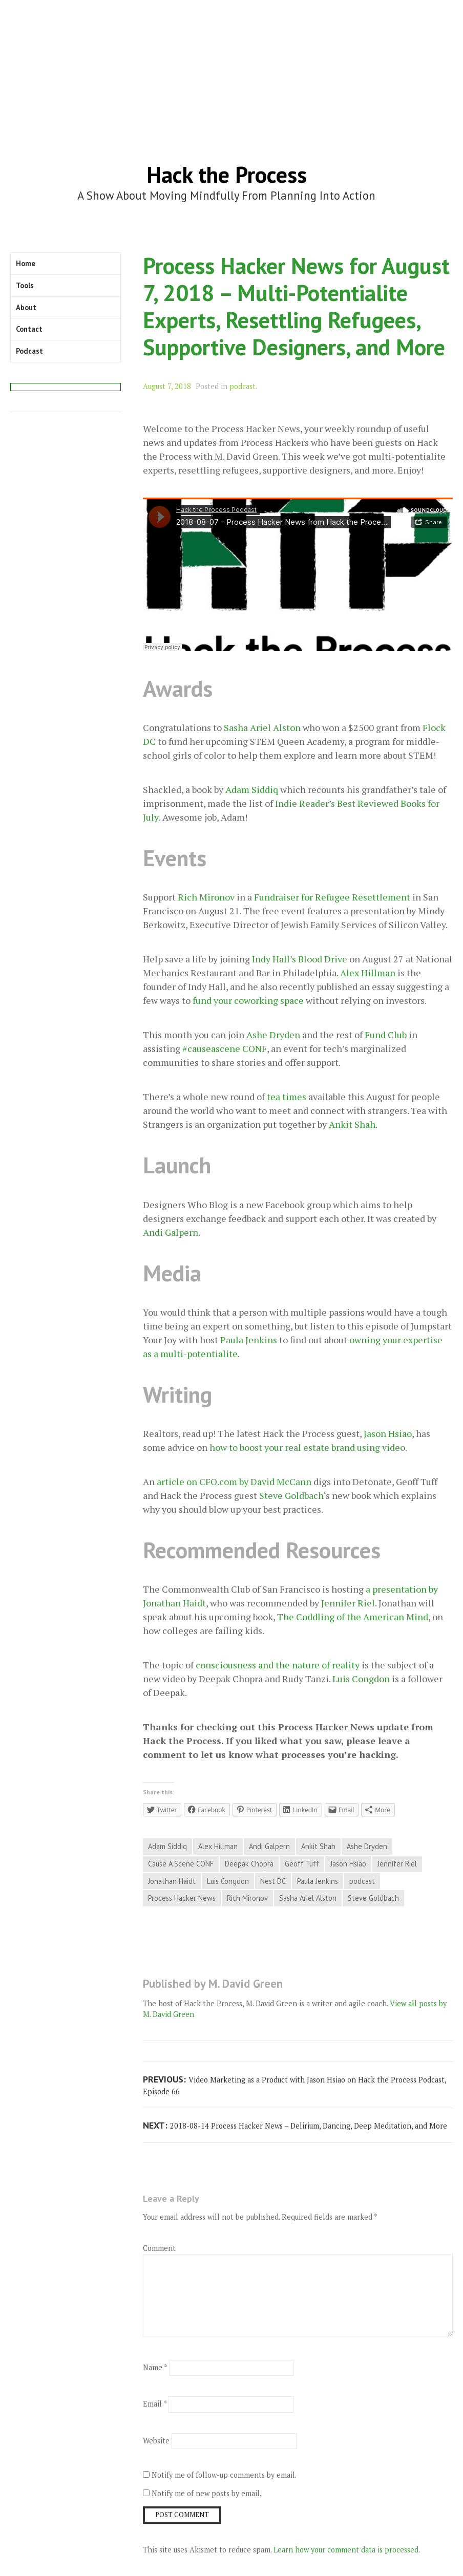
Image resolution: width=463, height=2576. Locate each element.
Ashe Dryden (273, 1034)
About (26, 307)
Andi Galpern (170, 1232)
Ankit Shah (352, 1124)
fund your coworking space (248, 1000)
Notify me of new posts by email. (206, 2493)
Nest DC (273, 1881)
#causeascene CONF (224, 1048)
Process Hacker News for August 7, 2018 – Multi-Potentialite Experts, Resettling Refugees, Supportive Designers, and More (296, 306)
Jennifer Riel (348, 1603)
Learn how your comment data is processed (345, 2549)
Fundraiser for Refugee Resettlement (332, 897)
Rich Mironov (206, 897)
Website (156, 2440)
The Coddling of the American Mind (352, 1617)
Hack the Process (226, 174)
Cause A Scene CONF (181, 1864)
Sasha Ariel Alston (262, 727)
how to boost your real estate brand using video (307, 1447)
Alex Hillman (367, 973)
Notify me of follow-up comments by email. (224, 2475)
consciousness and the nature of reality (278, 1665)
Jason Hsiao (388, 1433)
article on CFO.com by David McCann (234, 1481)
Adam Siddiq (251, 789)
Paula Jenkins (248, 1340)
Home (25, 263)
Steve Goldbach (291, 1495)
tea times (286, 1096)
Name (155, 2367)
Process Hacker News (182, 1898)
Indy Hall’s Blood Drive (299, 959)
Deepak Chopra (249, 1864)
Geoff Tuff (302, 1864)
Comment (159, 2248)
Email (154, 2404)
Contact (29, 329)
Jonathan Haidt (172, 1881)
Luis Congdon (361, 1678)
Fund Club (386, 1034)
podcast (242, 386)
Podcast (29, 351)
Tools (25, 285)
